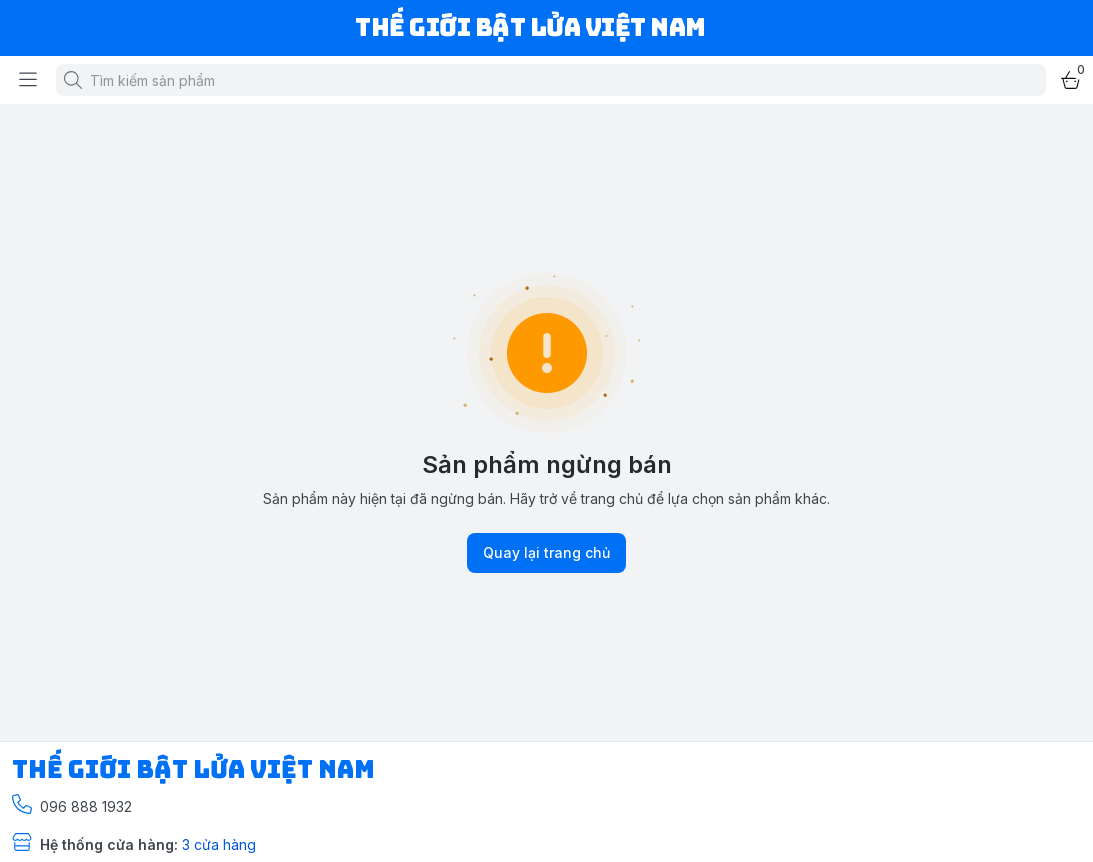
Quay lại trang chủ (546, 553)
